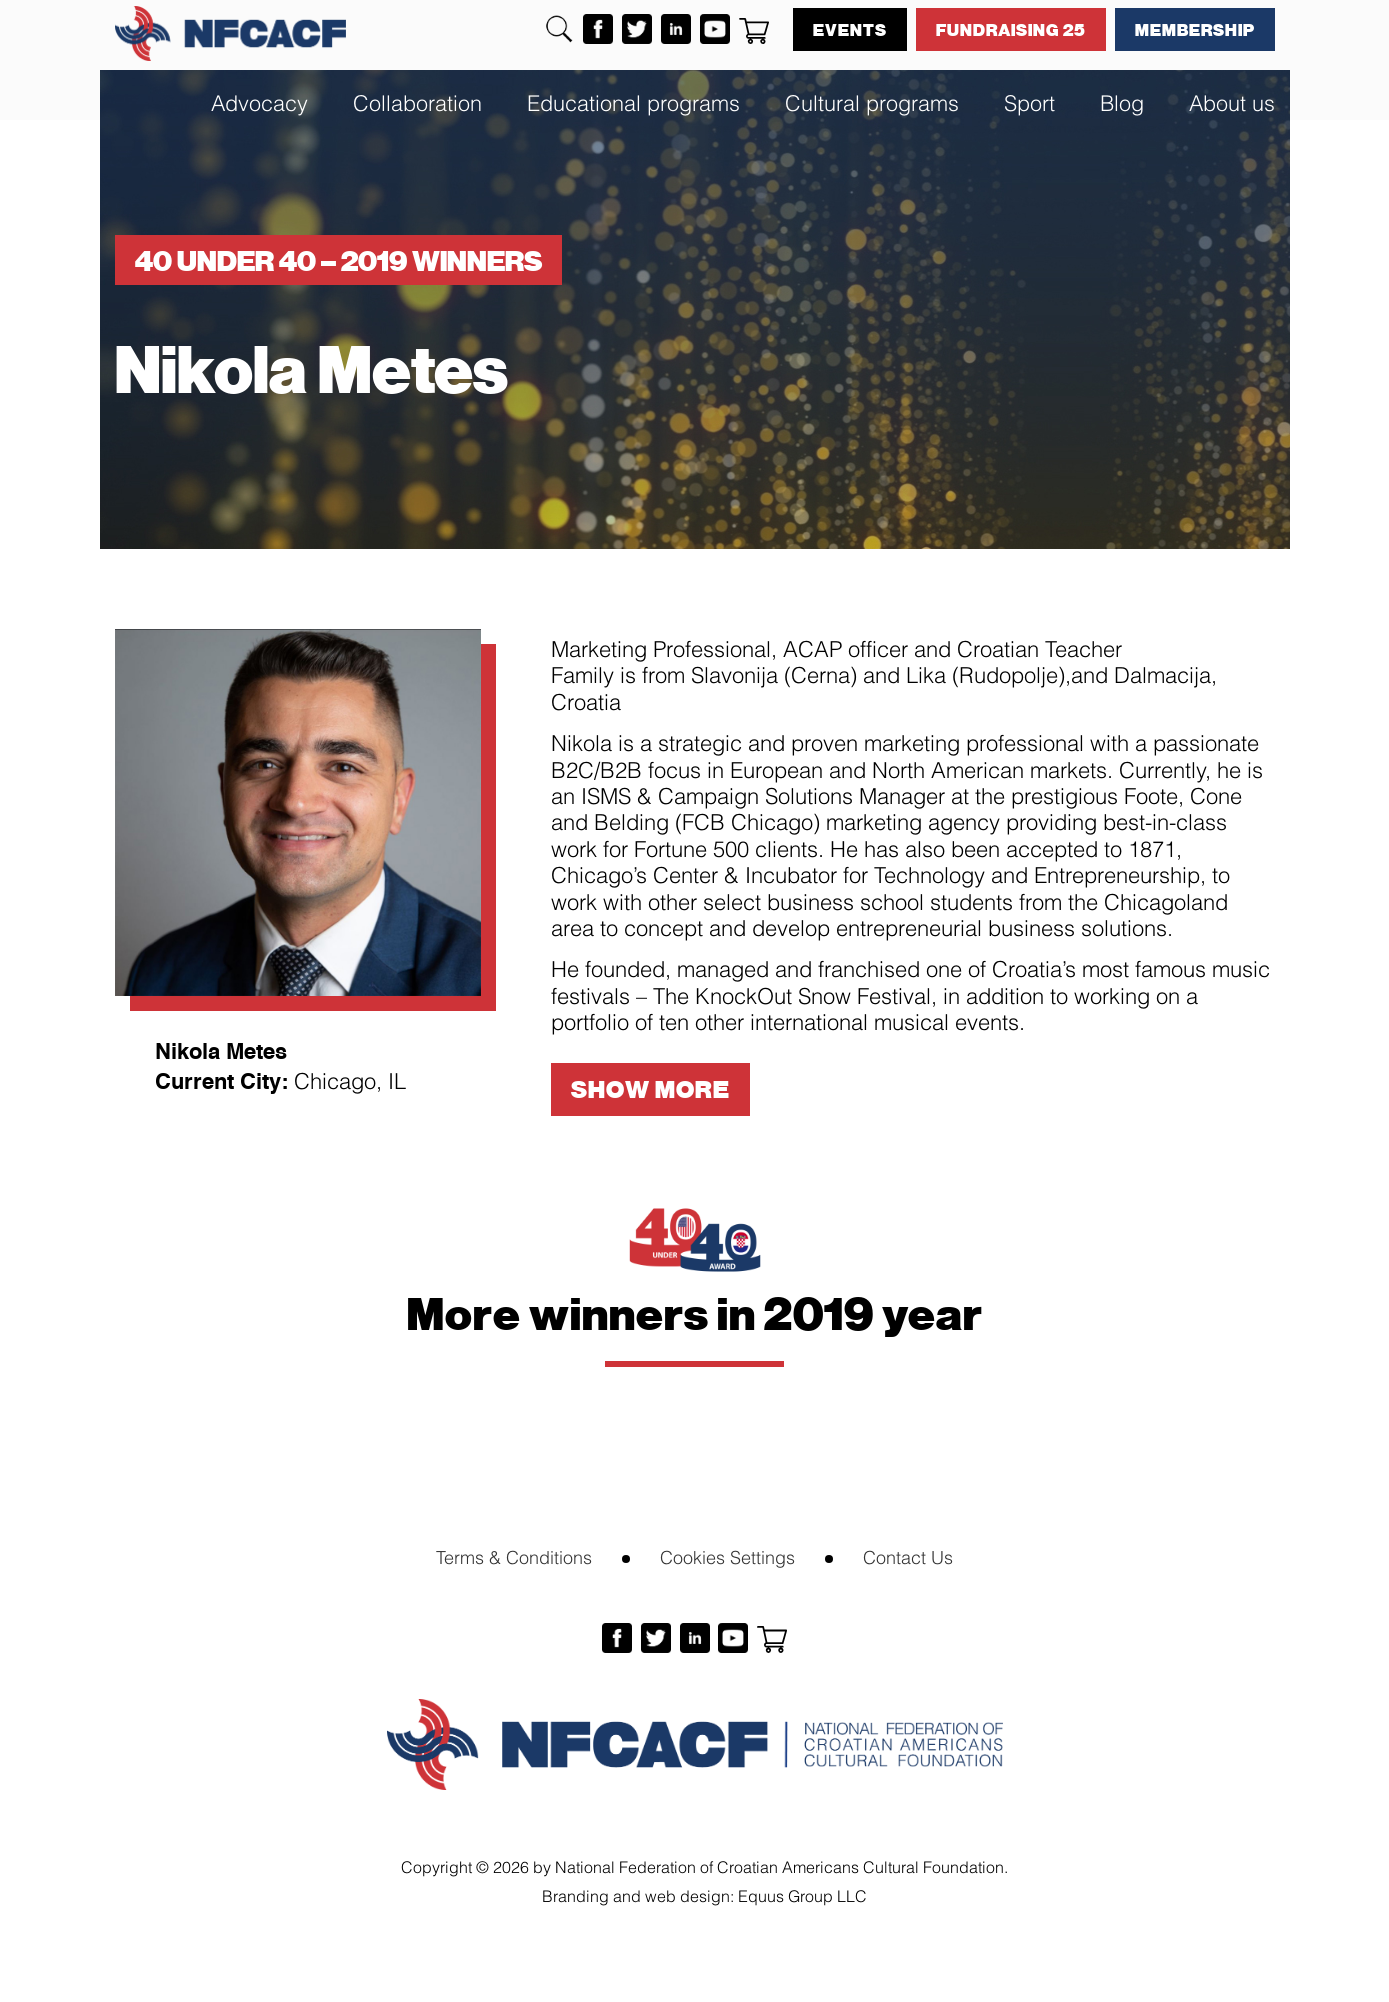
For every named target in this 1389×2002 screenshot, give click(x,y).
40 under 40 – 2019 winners (338, 260)
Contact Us (908, 1555)
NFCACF (230, 33)
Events (850, 29)
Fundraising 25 (1011, 29)
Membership (1195, 29)
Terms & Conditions (514, 1555)
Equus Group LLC (802, 1894)
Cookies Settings (727, 1555)
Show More (650, 1088)
